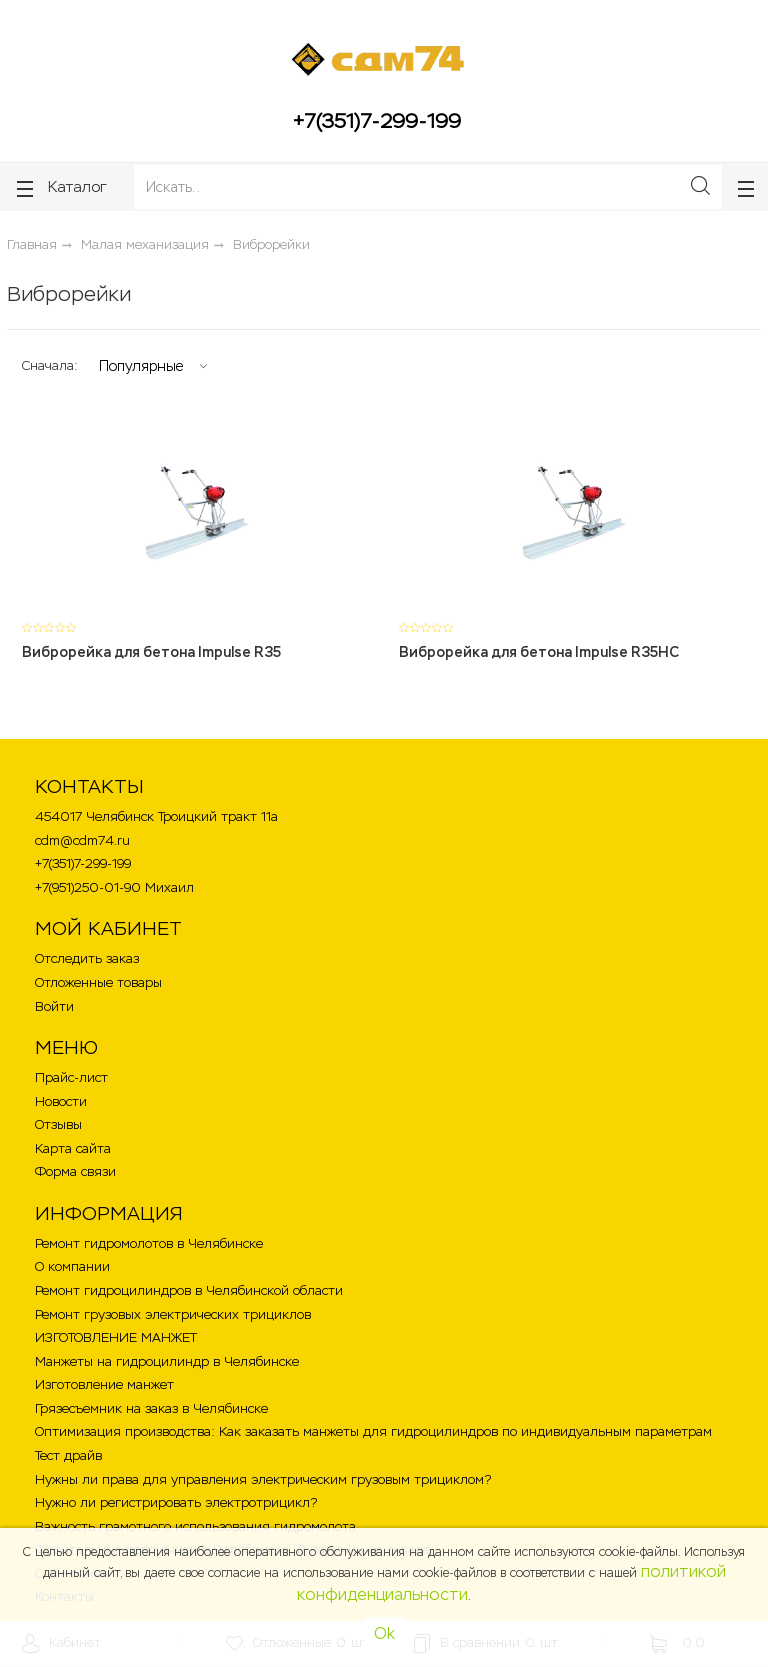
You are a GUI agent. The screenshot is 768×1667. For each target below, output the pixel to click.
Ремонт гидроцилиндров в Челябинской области (189, 1290)
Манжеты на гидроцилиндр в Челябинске (167, 1361)
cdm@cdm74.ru (82, 840)
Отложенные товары (98, 982)
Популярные (141, 366)
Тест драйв (68, 1455)
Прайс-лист (71, 1077)
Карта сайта (73, 1148)
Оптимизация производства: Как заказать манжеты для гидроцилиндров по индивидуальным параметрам (373, 1431)
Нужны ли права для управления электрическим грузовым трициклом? (263, 1479)
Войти (54, 1006)
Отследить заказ (87, 958)
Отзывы (58, 1124)
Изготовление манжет (104, 1384)
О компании (72, 1266)
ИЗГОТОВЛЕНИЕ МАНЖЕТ (116, 1337)
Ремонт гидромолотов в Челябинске (149, 1243)
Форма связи (75, 1171)
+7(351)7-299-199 (377, 121)
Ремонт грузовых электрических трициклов (173, 1314)
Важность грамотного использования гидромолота (195, 1526)
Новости (61, 1101)
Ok (384, 1633)
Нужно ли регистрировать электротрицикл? (176, 1502)
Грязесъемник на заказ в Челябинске (151, 1408)
